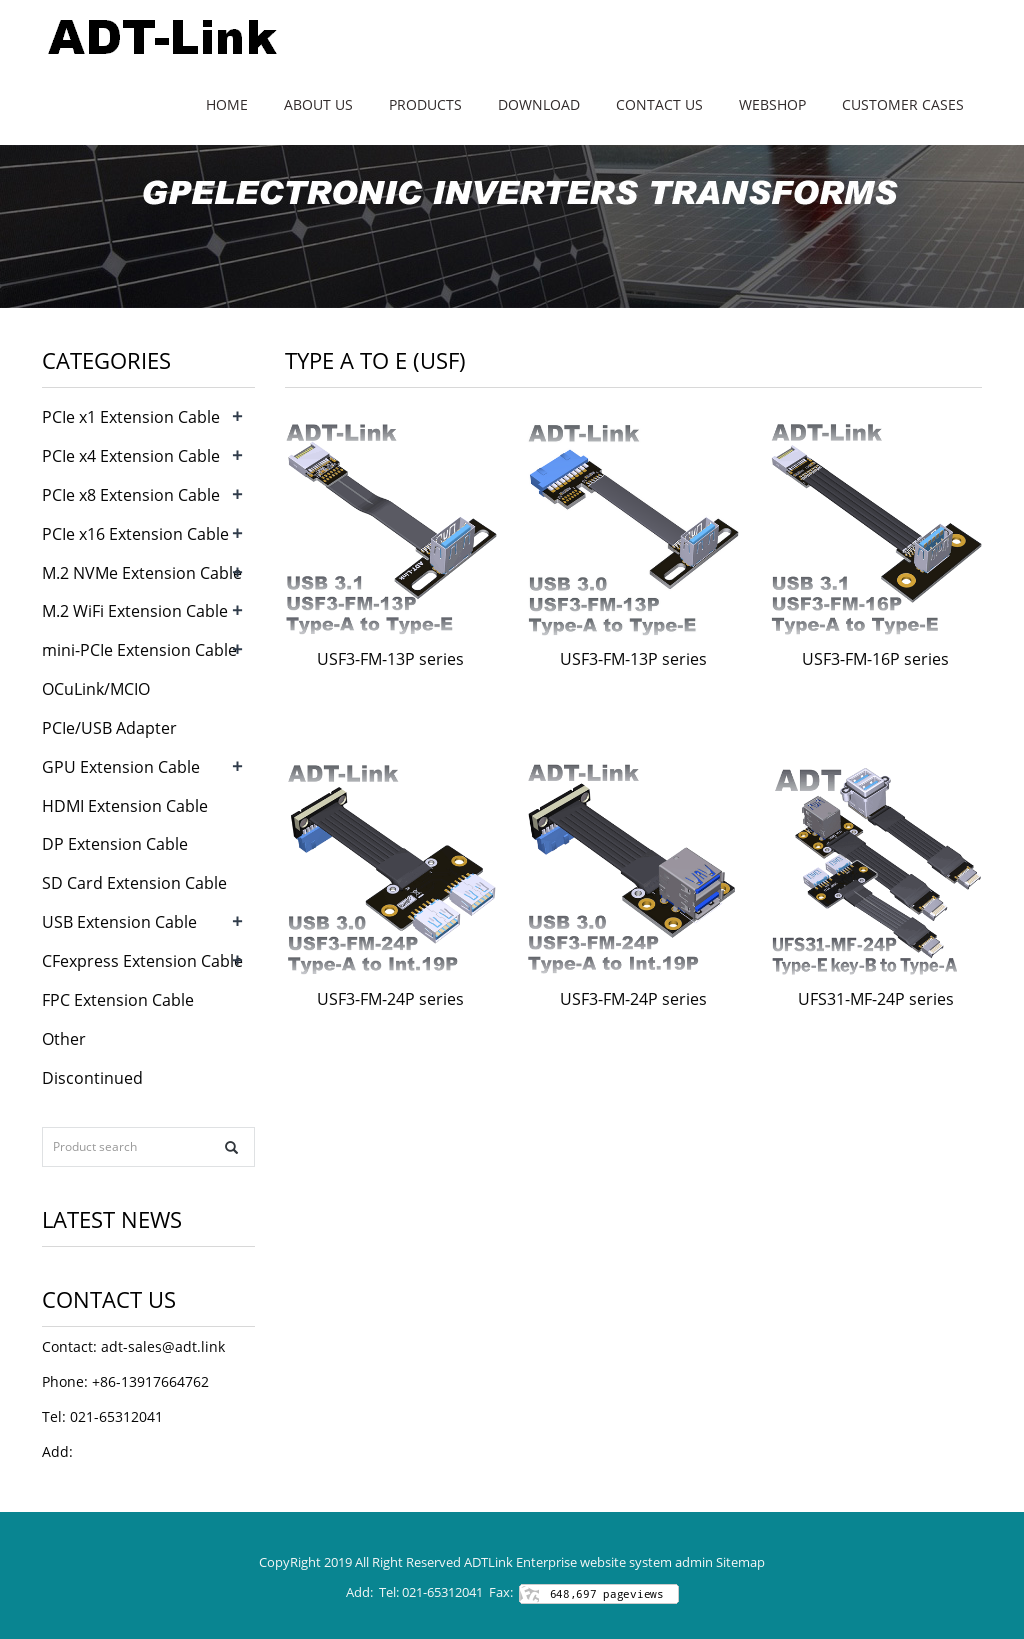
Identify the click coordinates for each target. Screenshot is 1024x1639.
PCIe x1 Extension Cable (131, 417)
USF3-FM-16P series (875, 659)
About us (318, 104)
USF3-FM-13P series (390, 659)
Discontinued (92, 1078)
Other (64, 1039)
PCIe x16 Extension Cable (135, 534)
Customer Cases (903, 104)
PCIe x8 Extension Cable (131, 495)
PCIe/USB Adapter (109, 728)
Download (539, 104)
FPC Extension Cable (118, 1000)
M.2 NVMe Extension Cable (142, 573)
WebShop (772, 104)
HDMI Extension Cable (125, 806)
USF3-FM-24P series (390, 999)
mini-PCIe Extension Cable (139, 650)
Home (227, 104)
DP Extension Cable (115, 844)
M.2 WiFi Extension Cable (135, 611)
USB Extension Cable (119, 922)
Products (425, 104)
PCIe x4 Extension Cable (131, 456)
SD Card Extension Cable (134, 883)
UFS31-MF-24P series (876, 999)
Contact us (659, 104)
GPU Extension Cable (121, 767)
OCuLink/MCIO (96, 689)
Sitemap (740, 1562)
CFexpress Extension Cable (142, 961)
